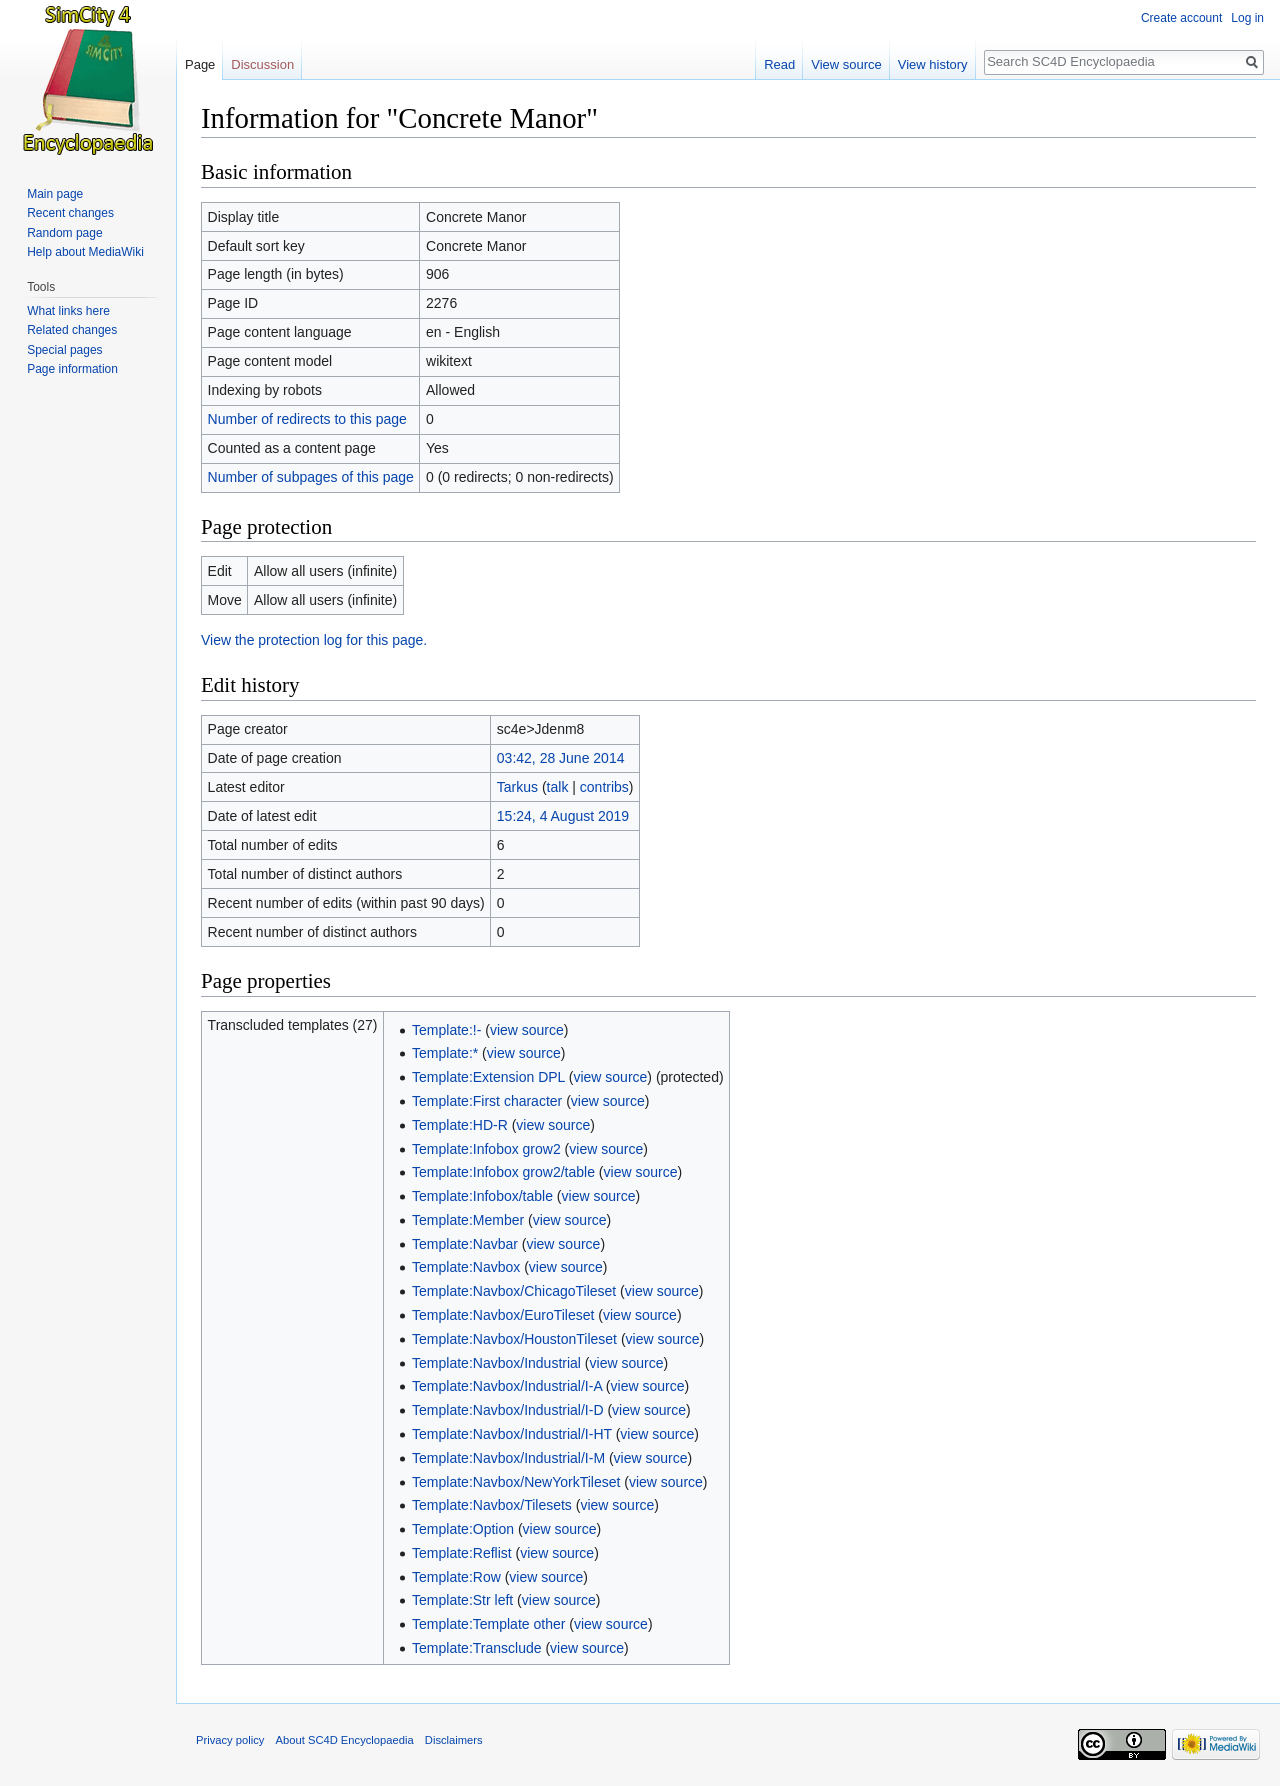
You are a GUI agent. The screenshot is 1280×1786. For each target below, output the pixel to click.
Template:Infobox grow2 (486, 1149)
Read (779, 64)
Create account (1181, 18)
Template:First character (487, 1101)
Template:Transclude (476, 1648)
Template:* (445, 1053)
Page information (72, 369)
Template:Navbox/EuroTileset (503, 1315)
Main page (55, 194)
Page (200, 64)
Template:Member (468, 1220)
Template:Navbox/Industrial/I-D (507, 1410)
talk (558, 787)
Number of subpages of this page (311, 477)
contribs (604, 787)
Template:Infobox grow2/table (503, 1172)
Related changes (72, 330)
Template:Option (463, 1529)
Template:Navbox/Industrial (496, 1363)
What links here (68, 311)
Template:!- (446, 1030)
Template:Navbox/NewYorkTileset (516, 1482)
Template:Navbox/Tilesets (492, 1505)
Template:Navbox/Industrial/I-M (508, 1458)
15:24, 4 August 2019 (563, 816)
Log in (1247, 18)
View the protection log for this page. (314, 640)
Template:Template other (488, 1624)
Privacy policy (230, 1740)
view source (527, 1030)
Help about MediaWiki (85, 252)
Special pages (64, 350)
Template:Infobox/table (482, 1196)
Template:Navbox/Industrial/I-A (507, 1386)
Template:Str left (462, 1600)
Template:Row (456, 1577)
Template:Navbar (465, 1244)
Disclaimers (454, 1740)
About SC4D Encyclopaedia (345, 1740)
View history (933, 64)
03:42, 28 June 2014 (561, 758)
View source (846, 64)
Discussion (262, 64)
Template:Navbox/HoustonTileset (514, 1339)
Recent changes (70, 213)
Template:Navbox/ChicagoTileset (514, 1291)
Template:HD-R (460, 1125)
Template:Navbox (466, 1267)
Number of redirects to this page (307, 419)
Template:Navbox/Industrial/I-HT (512, 1434)
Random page (64, 233)
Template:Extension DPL (488, 1077)
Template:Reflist (462, 1553)
